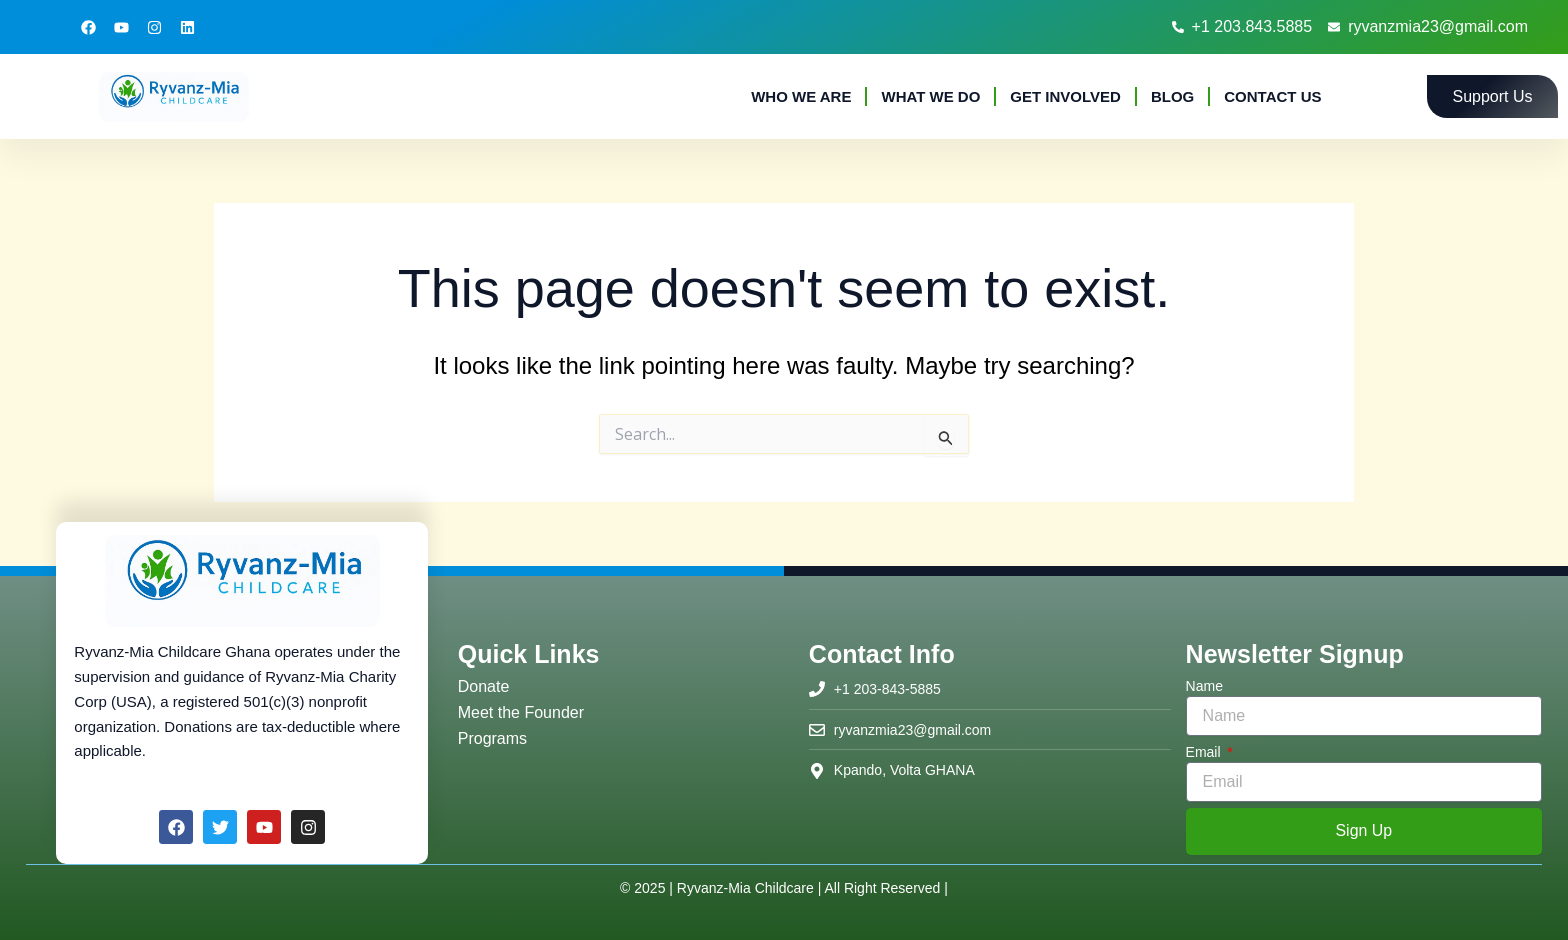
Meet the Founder (521, 712)
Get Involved (1065, 96)
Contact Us (1272, 96)
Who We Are (801, 96)
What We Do (930, 96)
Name (1204, 686)
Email (1205, 752)
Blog (1172, 96)
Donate (484, 686)
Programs (492, 738)
